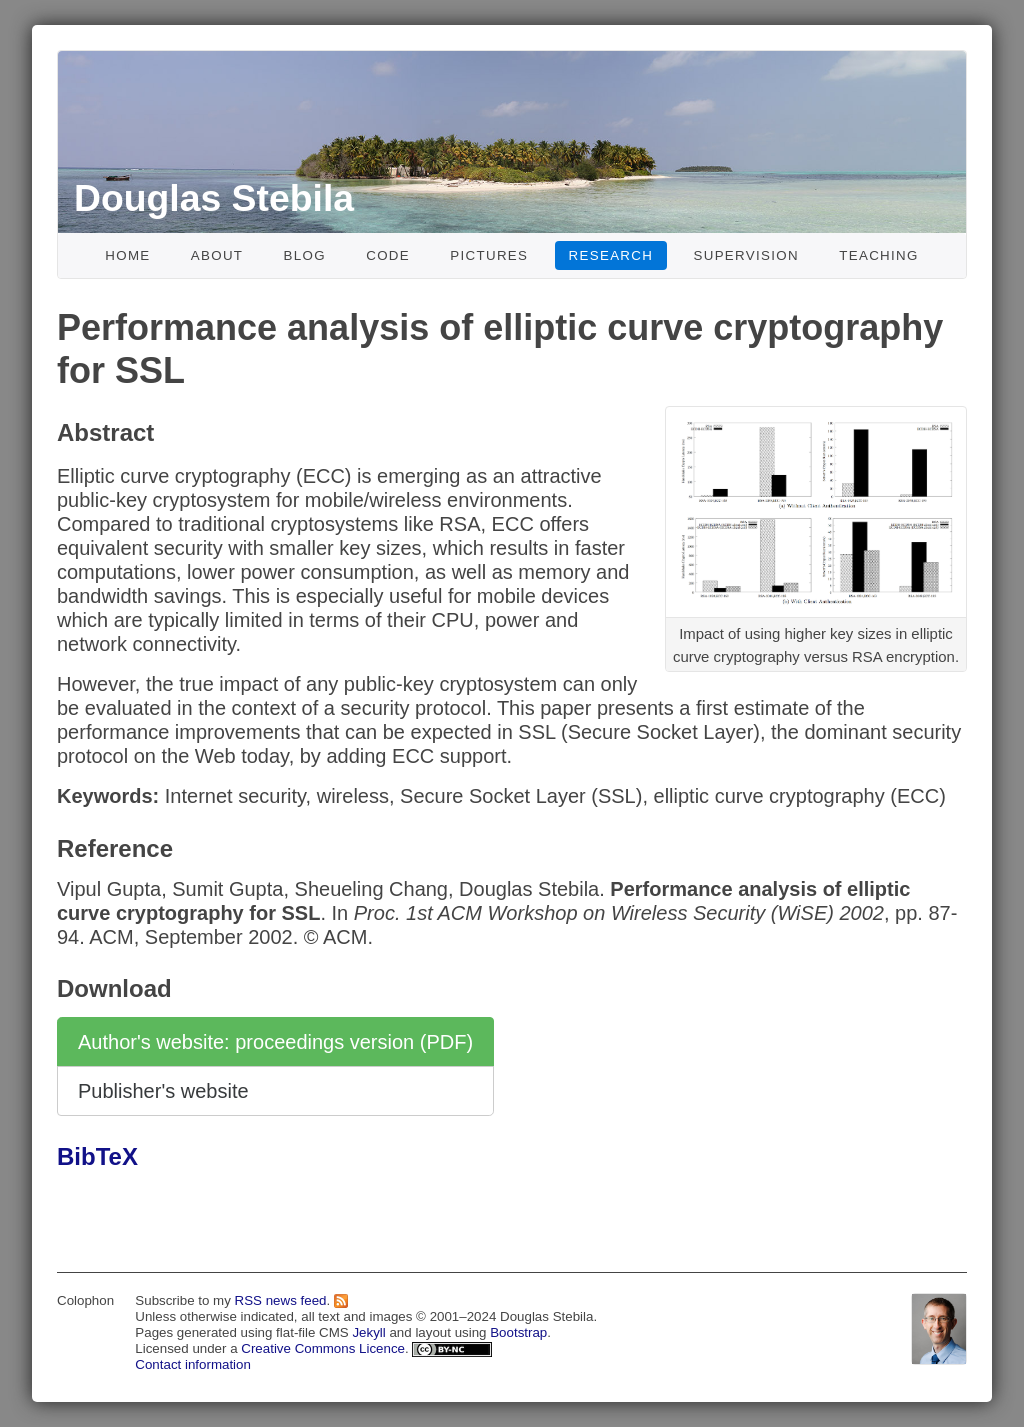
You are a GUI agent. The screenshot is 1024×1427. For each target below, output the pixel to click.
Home (127, 255)
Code (388, 255)
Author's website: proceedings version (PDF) (275, 1042)
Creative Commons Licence (323, 1348)
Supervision (746, 255)
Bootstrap (518, 1332)
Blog (305, 255)
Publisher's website (163, 1091)
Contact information (193, 1364)
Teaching (879, 255)
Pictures (489, 255)
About (217, 255)
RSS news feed (281, 1300)
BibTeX (97, 1156)
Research (611, 255)
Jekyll (368, 1332)
